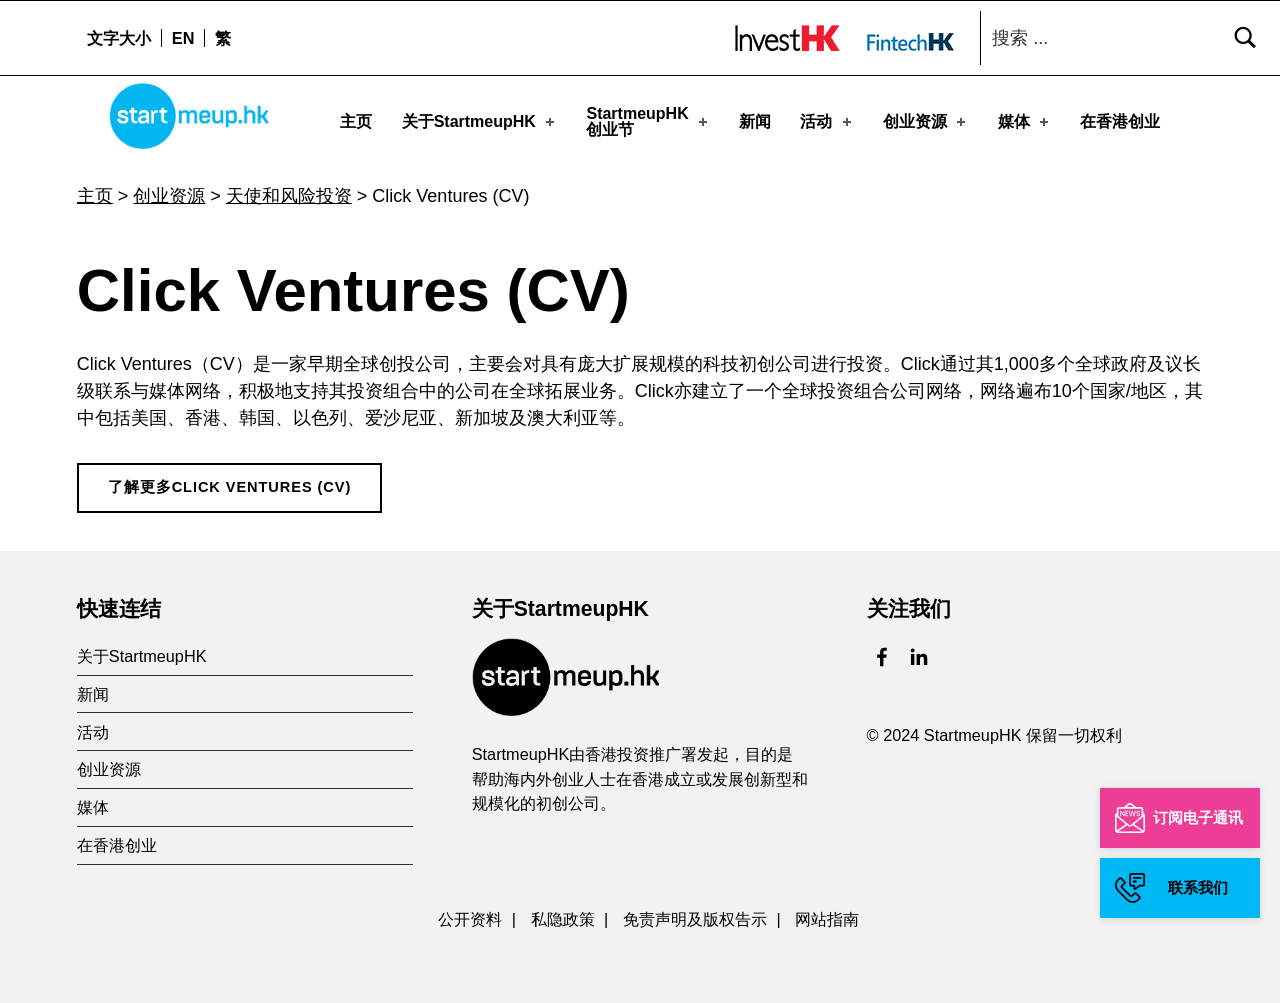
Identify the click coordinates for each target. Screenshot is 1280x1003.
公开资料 (470, 911)
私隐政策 (563, 911)
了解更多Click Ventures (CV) (229, 479)
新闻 (755, 121)
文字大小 (119, 38)
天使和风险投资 (289, 188)
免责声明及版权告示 (695, 911)
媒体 (1025, 121)
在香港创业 (1120, 121)
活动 (827, 121)
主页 (356, 121)
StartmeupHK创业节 (648, 121)
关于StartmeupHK (480, 121)
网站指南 (827, 911)
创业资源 (926, 121)
